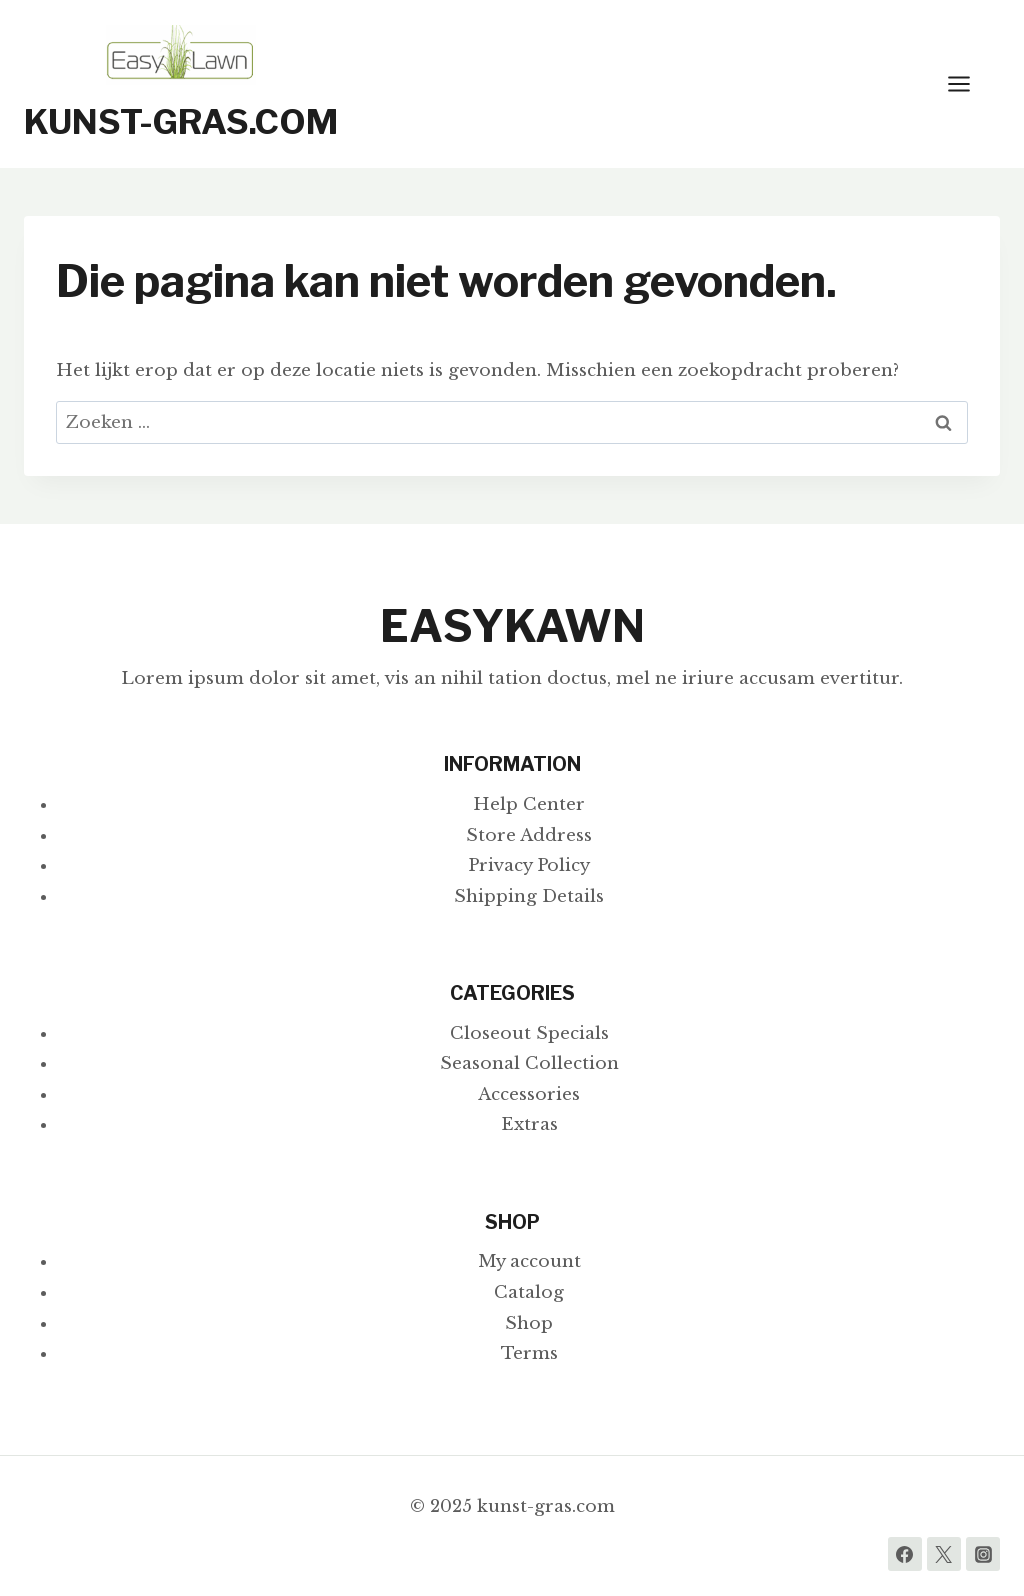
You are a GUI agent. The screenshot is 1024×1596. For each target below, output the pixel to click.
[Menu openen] (969, 83)
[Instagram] (983, 1554)
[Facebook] (905, 1554)
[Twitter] (944, 1554)
